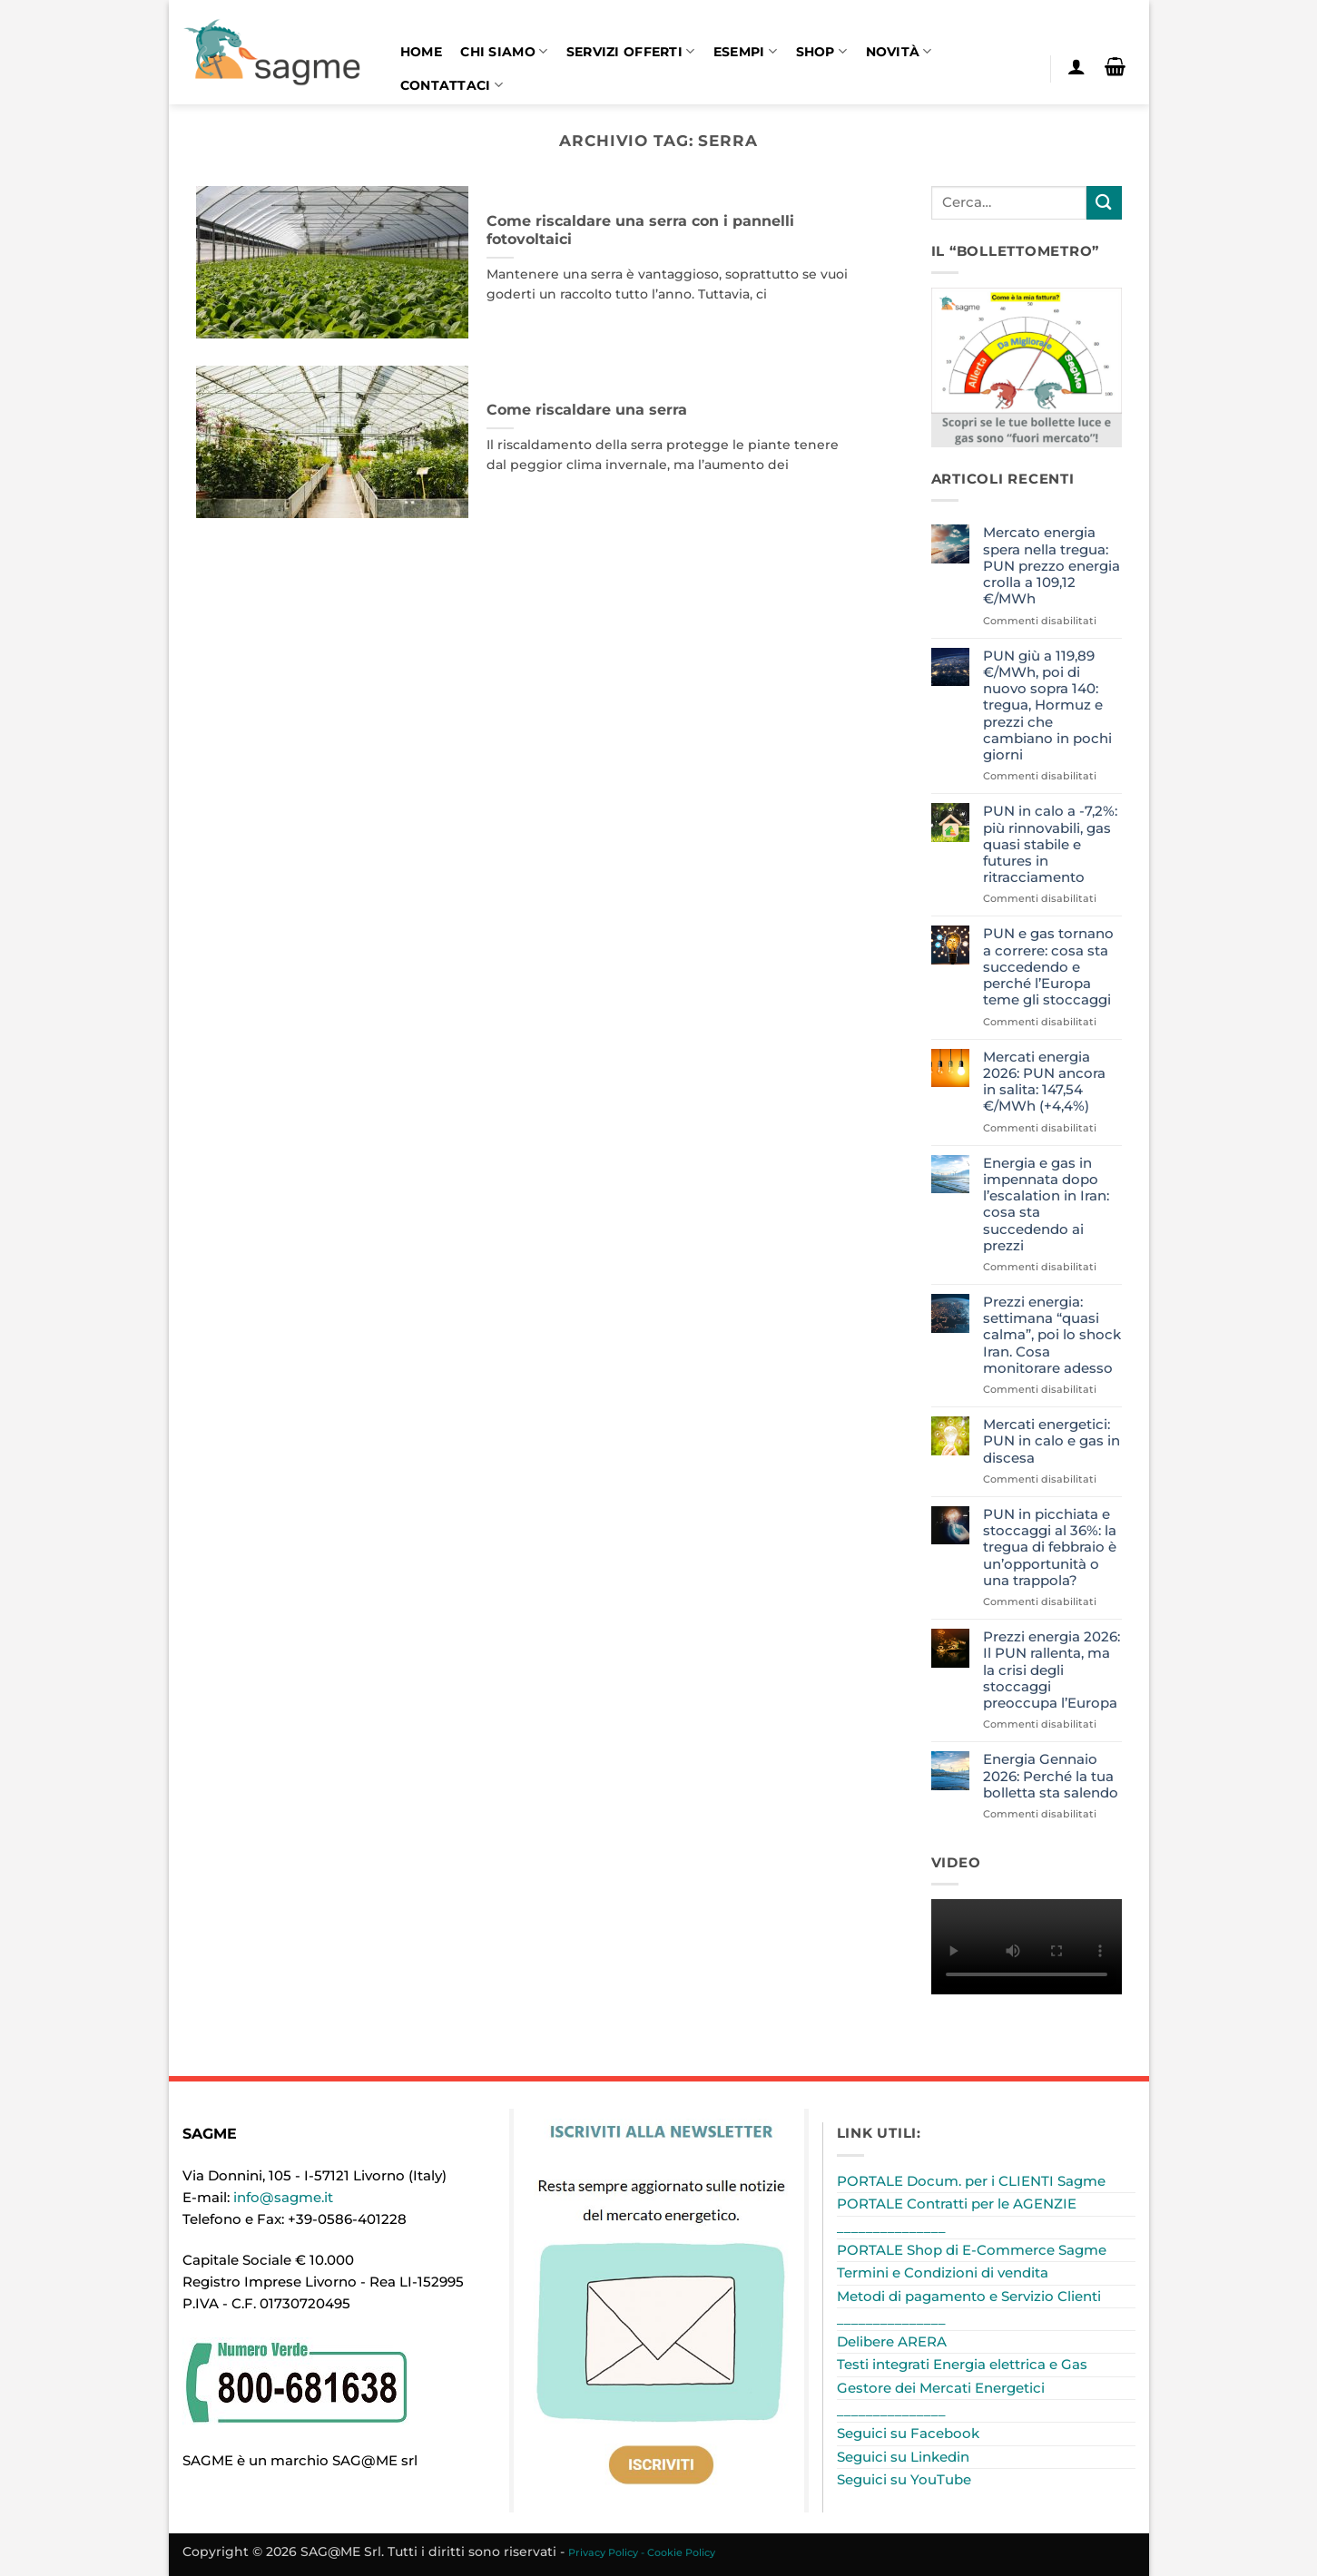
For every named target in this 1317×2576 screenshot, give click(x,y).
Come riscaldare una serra (587, 409)
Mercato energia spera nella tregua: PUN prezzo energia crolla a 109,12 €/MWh (1051, 565)
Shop (822, 51)
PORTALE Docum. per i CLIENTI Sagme (971, 2180)
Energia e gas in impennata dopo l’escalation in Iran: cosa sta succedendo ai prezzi (1046, 1204)
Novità (899, 51)
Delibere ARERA (892, 2341)
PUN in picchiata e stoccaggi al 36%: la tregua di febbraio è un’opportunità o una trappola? (1049, 1547)
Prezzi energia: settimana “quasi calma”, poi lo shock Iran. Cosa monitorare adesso (1052, 1335)
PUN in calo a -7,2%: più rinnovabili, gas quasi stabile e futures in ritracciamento (1050, 844)
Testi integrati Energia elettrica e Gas (962, 2364)
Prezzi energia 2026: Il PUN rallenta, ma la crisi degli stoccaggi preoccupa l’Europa (1051, 1670)
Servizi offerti (630, 51)
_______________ (891, 2227)
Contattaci (451, 84)
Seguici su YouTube (904, 2479)
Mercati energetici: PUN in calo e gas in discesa (1051, 1440)
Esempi (745, 51)
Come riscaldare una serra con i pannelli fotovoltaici (640, 230)
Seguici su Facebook (908, 2433)
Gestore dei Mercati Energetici (941, 2387)
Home (421, 51)
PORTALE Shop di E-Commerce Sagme (971, 2249)
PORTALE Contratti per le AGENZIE (956, 2203)
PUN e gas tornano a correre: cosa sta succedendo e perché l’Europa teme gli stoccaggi (1048, 967)
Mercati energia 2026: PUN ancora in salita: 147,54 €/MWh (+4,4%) (1044, 1082)
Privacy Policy (603, 2552)
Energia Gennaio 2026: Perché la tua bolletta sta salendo (1050, 1775)
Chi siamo (503, 51)
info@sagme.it (283, 2197)
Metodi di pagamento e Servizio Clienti (969, 2296)
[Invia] (1103, 203)
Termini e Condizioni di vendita (942, 2272)
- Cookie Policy (678, 2552)
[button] (1077, 66)
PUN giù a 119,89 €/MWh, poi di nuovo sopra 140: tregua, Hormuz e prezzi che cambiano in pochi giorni (1047, 705)
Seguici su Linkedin (903, 2456)
